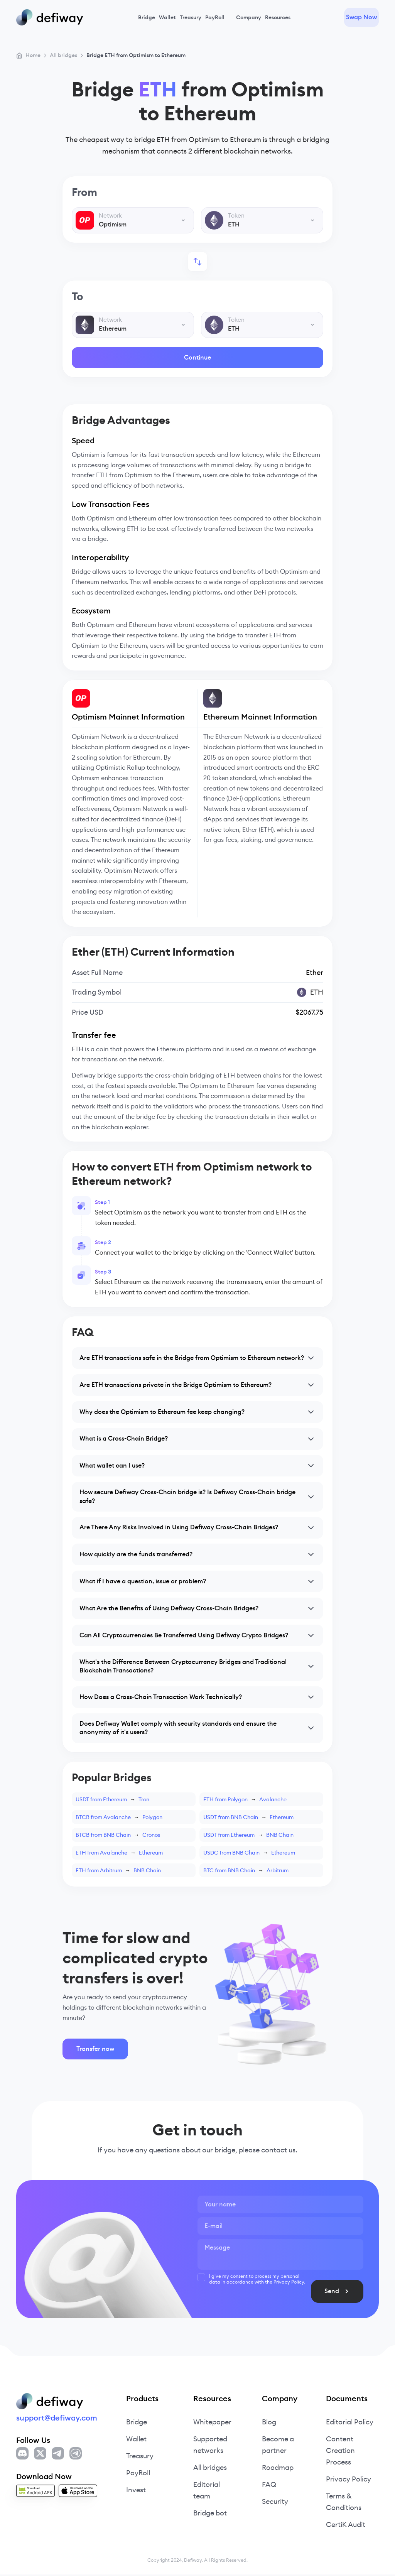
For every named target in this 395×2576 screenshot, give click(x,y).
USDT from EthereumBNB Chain (248, 1836)
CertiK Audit (345, 2526)
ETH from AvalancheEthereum (119, 1853)
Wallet (167, 17)
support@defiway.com (56, 2419)
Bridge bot (210, 2514)
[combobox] (133, 220)
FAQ (269, 2485)
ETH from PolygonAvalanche (245, 1800)
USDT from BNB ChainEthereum (248, 1818)
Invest (136, 2491)
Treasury (190, 17)
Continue (197, 357)
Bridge (146, 17)
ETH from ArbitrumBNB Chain (118, 1871)
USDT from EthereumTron (112, 1800)
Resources (277, 17)
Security (275, 2502)
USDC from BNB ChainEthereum (249, 1853)
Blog (269, 2423)
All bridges (210, 2469)
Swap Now (361, 17)
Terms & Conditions (343, 2503)
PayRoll (215, 17)
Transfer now (95, 2050)
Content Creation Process (340, 2452)
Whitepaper (212, 2423)
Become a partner (278, 2446)
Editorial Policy (349, 2423)
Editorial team (206, 2491)
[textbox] (133, 220)
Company (248, 17)
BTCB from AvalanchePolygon (119, 1818)
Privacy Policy (348, 2480)
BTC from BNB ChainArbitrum (246, 1871)
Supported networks (210, 2446)
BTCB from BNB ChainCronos (118, 1836)
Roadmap (278, 2469)
